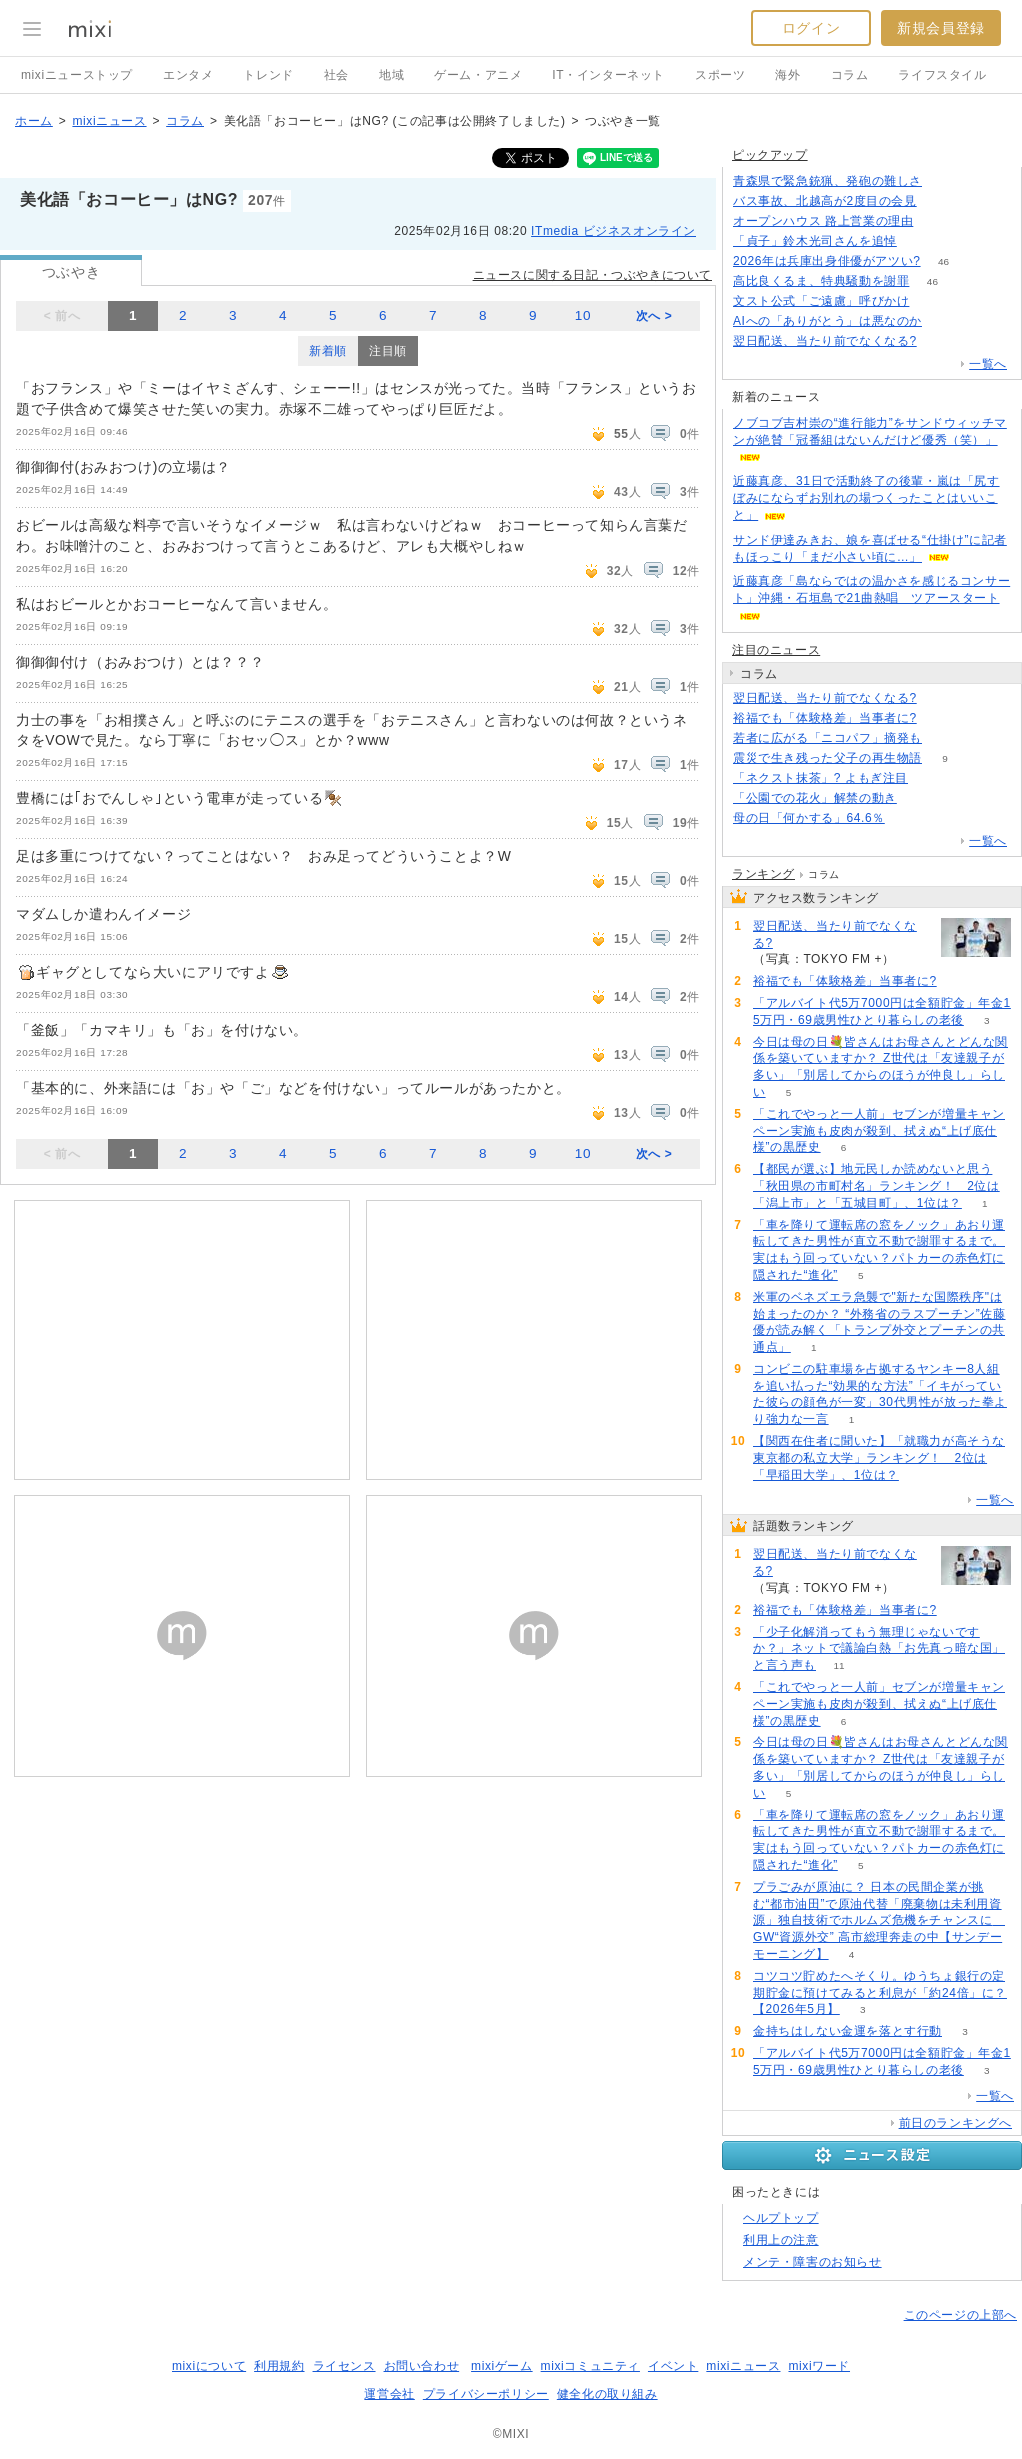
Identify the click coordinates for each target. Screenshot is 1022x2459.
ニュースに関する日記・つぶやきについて (592, 275)
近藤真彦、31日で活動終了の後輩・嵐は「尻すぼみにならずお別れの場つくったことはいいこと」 (866, 498)
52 (939, 718)
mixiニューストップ (77, 75)
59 (907, 818)
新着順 (328, 351)
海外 (787, 75)
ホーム (34, 121)
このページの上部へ (960, 2315)
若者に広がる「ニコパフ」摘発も (827, 738)
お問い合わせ (422, 2366)
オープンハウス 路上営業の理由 (823, 221)
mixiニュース (109, 121)
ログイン (811, 28)
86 (944, 181)
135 (939, 201)
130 (939, 341)
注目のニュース (776, 650)
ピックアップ (770, 155)
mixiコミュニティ (590, 2366)
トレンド (268, 75)
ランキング (763, 874)
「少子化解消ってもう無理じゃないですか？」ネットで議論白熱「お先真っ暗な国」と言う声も (879, 1649)
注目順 (388, 351)
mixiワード (819, 2366)
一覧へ (988, 364)
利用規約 (279, 2366)
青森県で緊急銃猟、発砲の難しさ (827, 181)
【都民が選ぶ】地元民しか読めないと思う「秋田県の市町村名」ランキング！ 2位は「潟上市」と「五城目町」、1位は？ (876, 1186)
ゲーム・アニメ (478, 75)
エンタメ (188, 75)
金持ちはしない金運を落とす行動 (847, 2031)
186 (945, 321)
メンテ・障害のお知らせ (812, 2262)
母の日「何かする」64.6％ (809, 818)
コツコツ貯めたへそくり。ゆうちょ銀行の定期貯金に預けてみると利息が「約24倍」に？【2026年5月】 (880, 1993)
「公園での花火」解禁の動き (815, 798)
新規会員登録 (941, 28)
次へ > (654, 316)
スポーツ (720, 75)
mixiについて (209, 2366)
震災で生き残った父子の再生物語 (827, 758)
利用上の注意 (781, 2240)
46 (943, 261)
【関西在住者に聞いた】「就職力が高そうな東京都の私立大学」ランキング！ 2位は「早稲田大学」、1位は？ (879, 1458)
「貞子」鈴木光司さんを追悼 (815, 241)
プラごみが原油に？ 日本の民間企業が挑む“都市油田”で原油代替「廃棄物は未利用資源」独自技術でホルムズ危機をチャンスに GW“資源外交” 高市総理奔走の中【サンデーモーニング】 (879, 1920)
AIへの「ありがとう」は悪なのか (827, 321)
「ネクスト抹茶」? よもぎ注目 (820, 778)
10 (583, 315)
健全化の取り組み (607, 2394)
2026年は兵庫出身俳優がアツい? (827, 261)
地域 (391, 75)
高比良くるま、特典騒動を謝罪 (821, 281)
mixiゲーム (502, 2366)
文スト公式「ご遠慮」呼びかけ (821, 301)
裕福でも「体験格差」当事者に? (825, 718)
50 (930, 778)
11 (838, 1665)
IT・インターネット (608, 75)
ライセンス (344, 2366)
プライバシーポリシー (486, 2394)
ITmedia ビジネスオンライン (613, 231)
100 (936, 221)
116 (945, 738)
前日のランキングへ (955, 2123)
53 (919, 241)
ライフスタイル (942, 75)
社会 (336, 75)
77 (932, 301)
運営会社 (389, 2394)
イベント (673, 2366)
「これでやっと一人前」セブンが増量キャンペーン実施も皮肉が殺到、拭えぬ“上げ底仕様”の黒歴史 (879, 1131)
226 (920, 798)
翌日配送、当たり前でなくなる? (825, 341)
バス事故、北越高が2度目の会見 (825, 201)
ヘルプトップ (781, 2218)
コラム (850, 75)
